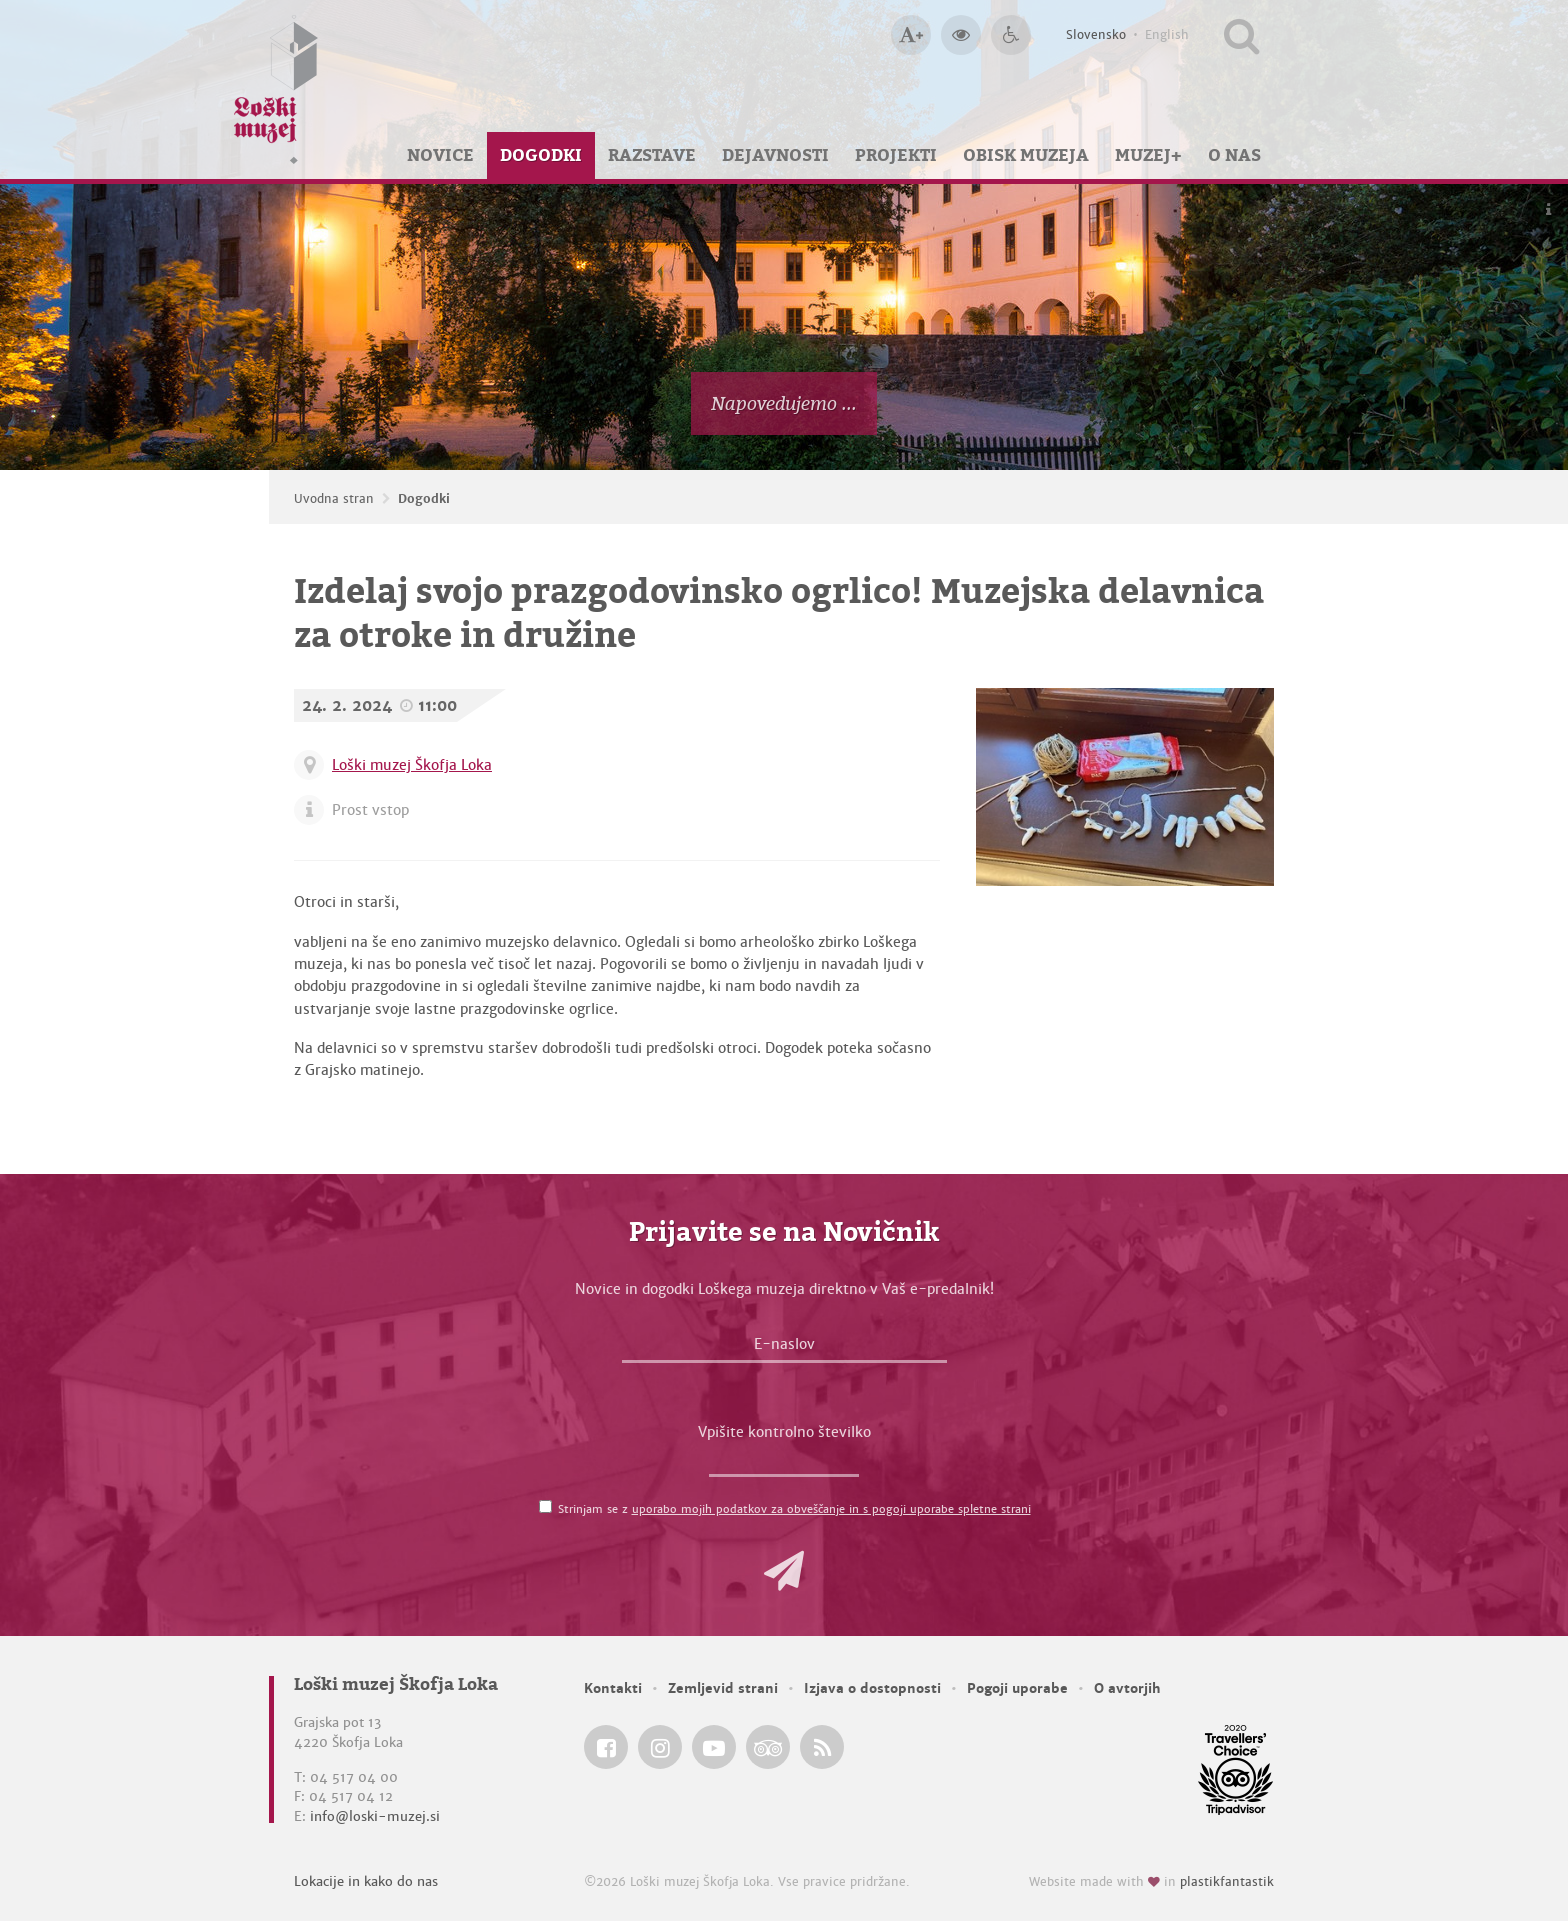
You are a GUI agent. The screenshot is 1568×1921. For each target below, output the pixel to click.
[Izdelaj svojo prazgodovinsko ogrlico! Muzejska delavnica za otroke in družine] (1125, 787)
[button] (784, 1571)
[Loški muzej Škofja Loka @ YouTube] (714, 1747)
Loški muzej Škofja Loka (412, 765)
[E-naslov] (784, 1349)
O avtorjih (1127, 1688)
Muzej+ (1148, 155)
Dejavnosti (775, 155)
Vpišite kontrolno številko (784, 1432)
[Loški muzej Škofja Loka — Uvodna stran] (276, 89)
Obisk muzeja (1026, 155)
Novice (440, 155)
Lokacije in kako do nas (366, 1881)
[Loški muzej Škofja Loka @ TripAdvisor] (768, 1747)
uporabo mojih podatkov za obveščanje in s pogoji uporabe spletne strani (831, 1509)
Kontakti (613, 1688)
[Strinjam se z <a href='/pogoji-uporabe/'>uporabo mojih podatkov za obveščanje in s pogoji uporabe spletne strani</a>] (545, 1506)
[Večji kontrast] (961, 35)
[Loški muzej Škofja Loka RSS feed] (822, 1747)
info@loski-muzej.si (375, 1816)
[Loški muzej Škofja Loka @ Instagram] (660, 1747)
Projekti (896, 155)
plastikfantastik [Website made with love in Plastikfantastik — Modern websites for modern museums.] (1227, 1882)
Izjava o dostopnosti (872, 1688)
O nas (1234, 155)
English (1167, 35)
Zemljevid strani (723, 1688)
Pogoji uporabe (1017, 1688)
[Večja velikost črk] (911, 35)
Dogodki (541, 155)
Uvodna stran (334, 499)
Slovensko (1096, 35)
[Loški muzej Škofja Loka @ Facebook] (606, 1747)
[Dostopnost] (1011, 35)
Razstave (652, 155)
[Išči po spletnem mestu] (1241, 35)
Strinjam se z (794, 1509)
